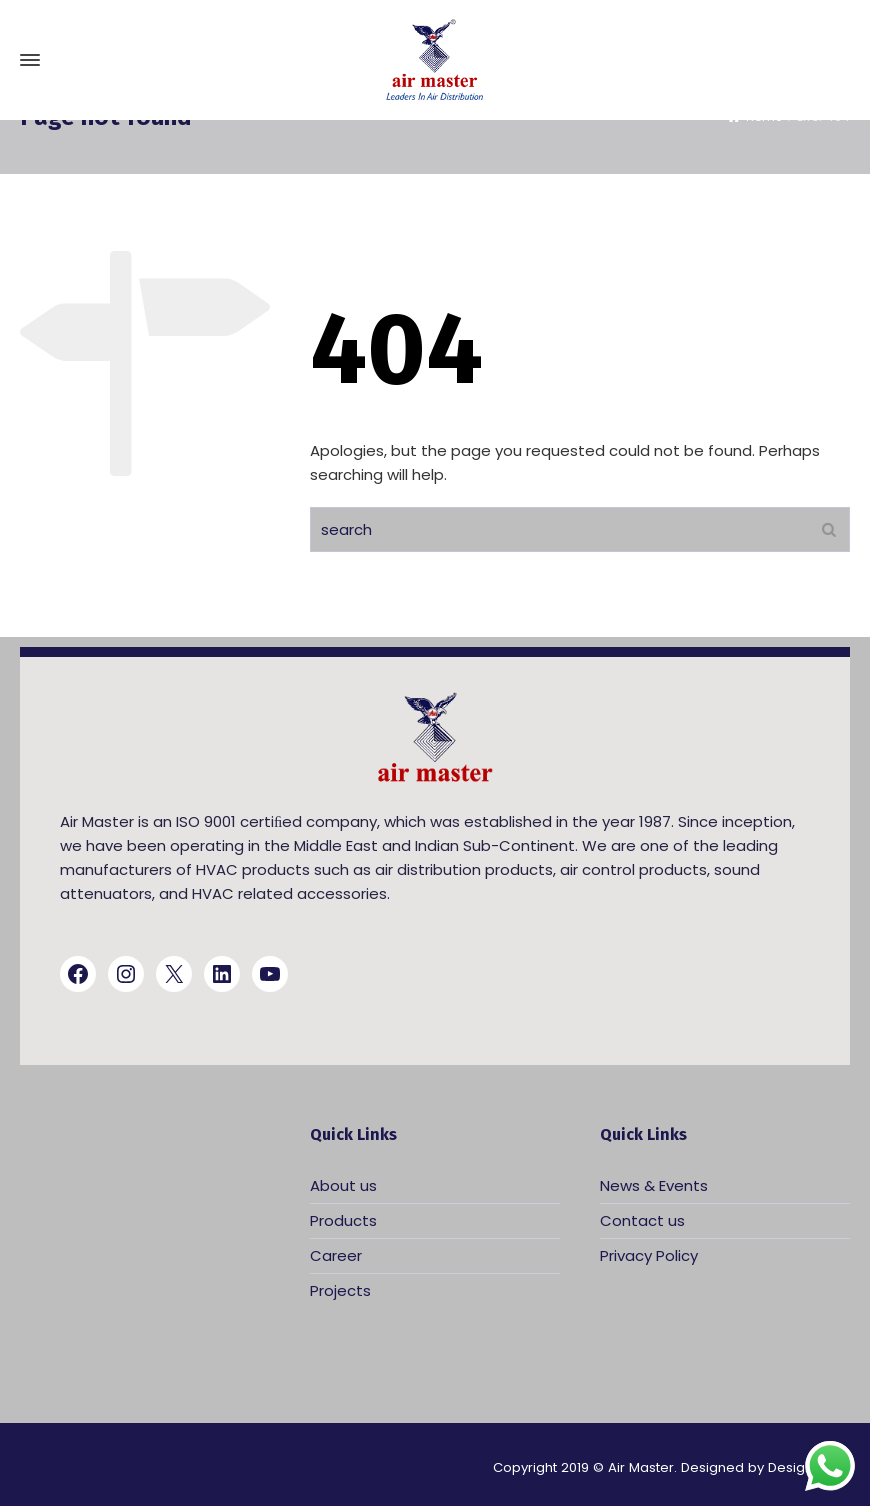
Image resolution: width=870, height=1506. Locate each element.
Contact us (642, 1220)
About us (343, 1185)
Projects (340, 1290)
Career (336, 1255)
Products (343, 1220)
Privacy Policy (649, 1255)
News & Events (654, 1185)
